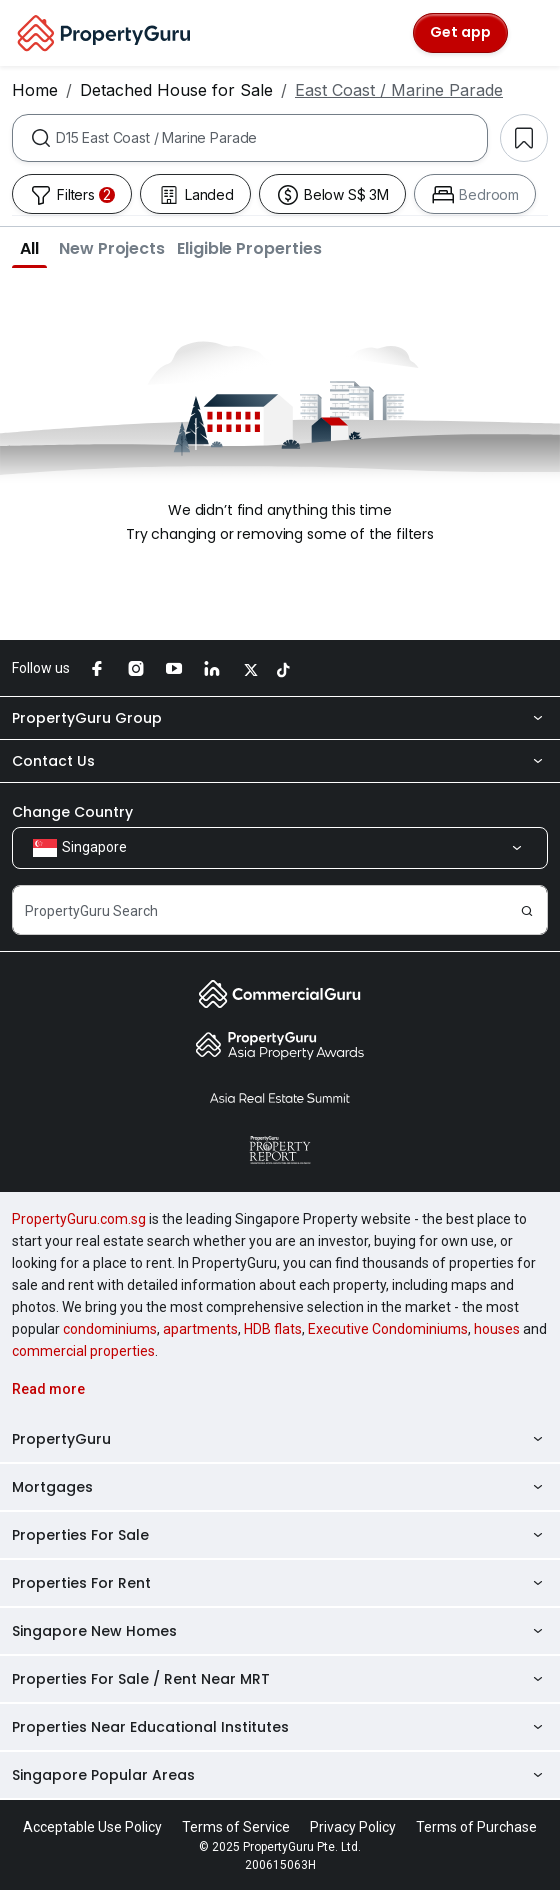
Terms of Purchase (476, 1827)
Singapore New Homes (280, 1631)
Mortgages (280, 1487)
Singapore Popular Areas (280, 1775)
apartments (200, 1329)
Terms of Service (236, 1827)
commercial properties (83, 1351)
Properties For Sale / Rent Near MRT (280, 1679)
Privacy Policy (353, 1827)
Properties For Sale (280, 1535)
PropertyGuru (280, 1439)
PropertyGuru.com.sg (79, 1219)
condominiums (110, 1329)
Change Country (72, 812)
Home (35, 90)
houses (497, 1329)
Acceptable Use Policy (92, 1827)
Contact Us (280, 761)
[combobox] (271, 138)
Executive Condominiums (388, 1329)
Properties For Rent (280, 1583)
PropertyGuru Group (280, 718)
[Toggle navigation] (532, 33)
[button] (29, 248)
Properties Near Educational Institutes (280, 1727)
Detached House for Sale (176, 90)
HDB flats (273, 1329)
